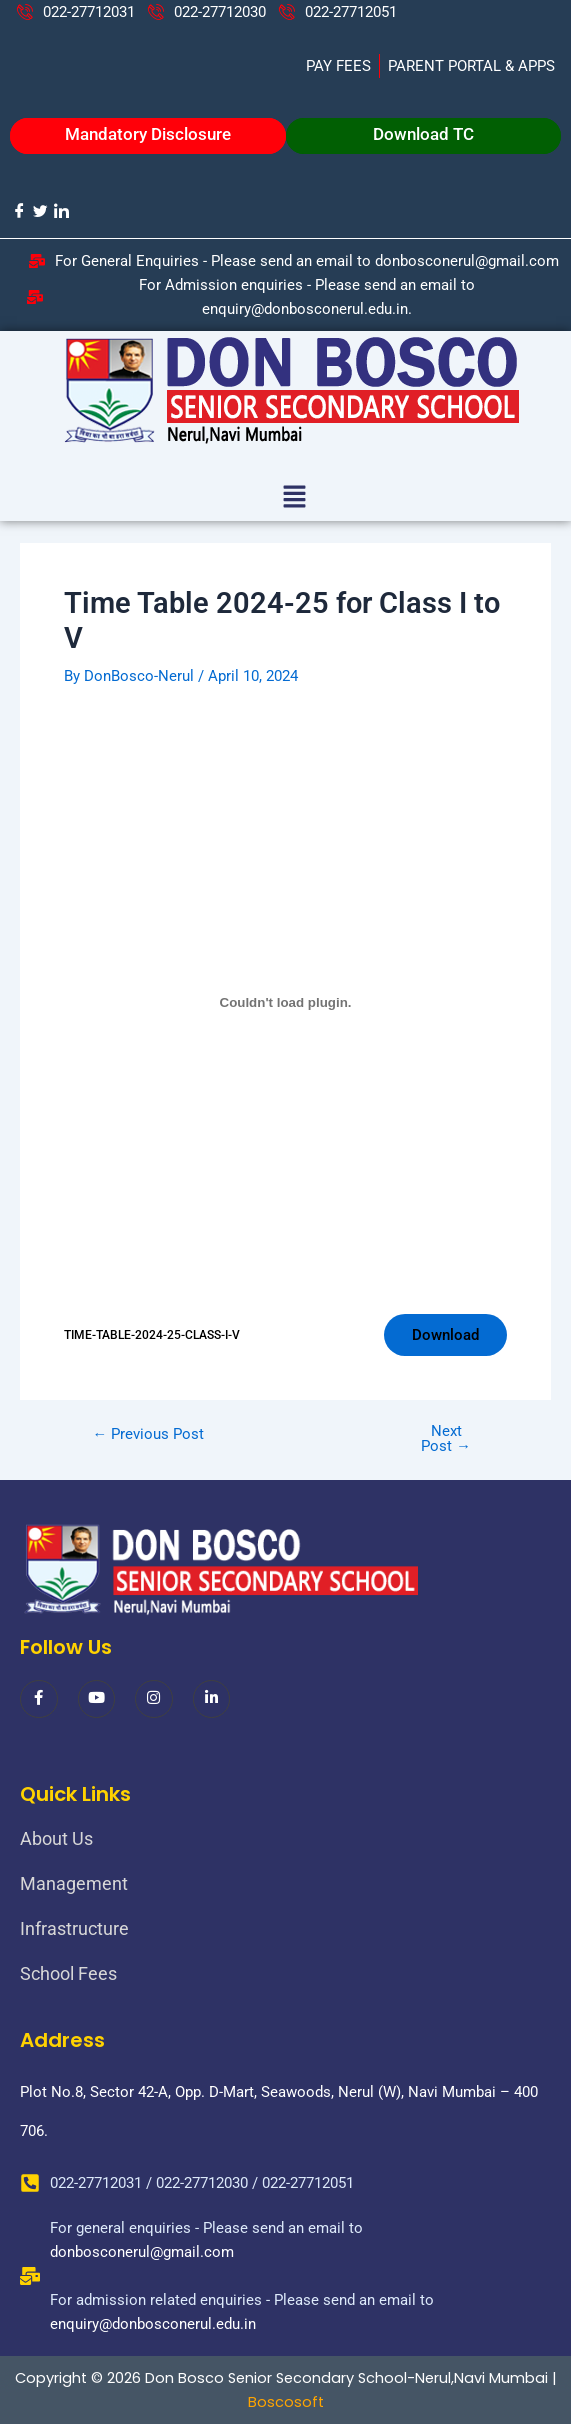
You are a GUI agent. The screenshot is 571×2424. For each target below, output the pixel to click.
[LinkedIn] (60, 211)
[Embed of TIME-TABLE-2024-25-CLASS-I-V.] (285, 1002)
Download (445, 1335)
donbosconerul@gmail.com (142, 2252)
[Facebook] (18, 211)
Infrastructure (74, 1928)
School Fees (68, 1973)
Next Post (446, 1438)
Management (74, 1883)
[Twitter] (39, 211)
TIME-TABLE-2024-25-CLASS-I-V (152, 1335)
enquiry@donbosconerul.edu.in (153, 2324)
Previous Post (149, 1434)
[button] (294, 498)
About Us (56, 1838)
